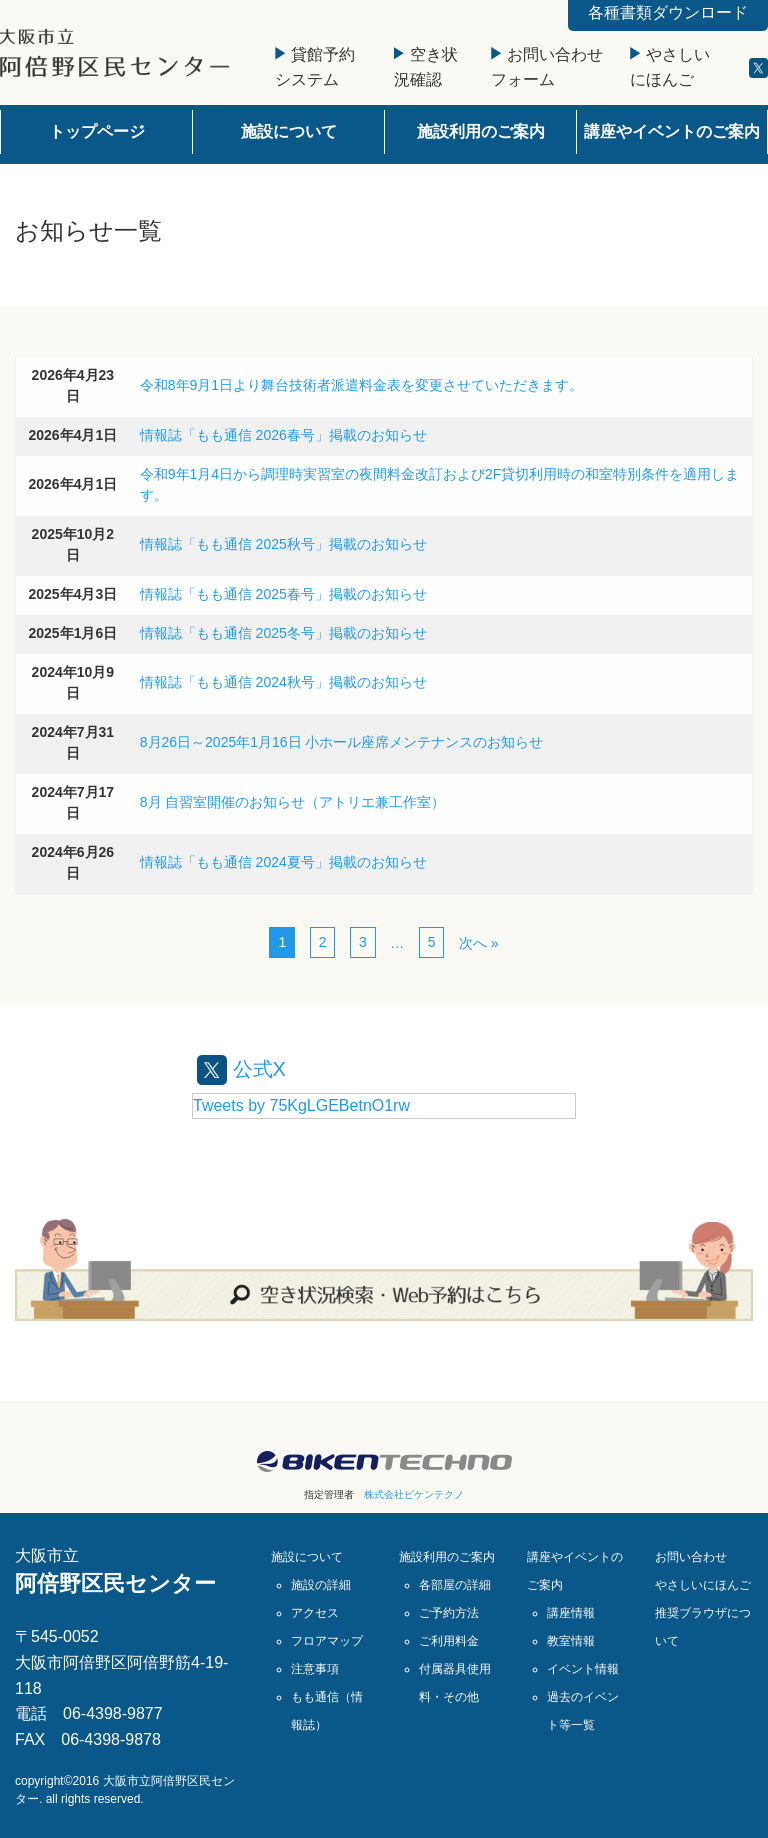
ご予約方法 (449, 1613)
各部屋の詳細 (455, 1585)
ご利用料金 (449, 1641)
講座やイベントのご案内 (672, 131)
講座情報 (571, 1613)
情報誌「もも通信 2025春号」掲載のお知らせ (283, 594)
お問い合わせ (691, 1557)
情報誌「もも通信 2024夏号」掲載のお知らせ (283, 862)
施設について (289, 131)
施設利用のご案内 (481, 131)
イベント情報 (583, 1669)
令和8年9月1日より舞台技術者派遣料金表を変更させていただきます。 (361, 385)
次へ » (479, 943)
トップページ (97, 131)
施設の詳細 (321, 1585)
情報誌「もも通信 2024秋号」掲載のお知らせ (283, 682)
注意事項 (315, 1669)
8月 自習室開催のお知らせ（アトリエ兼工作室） (293, 802)
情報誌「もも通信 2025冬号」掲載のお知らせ (283, 633)
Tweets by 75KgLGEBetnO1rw (301, 1105)
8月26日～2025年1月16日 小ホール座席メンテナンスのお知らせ (342, 742)
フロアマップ (327, 1641)
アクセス (315, 1613)
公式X (241, 1069)
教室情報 (571, 1641)
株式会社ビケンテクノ (414, 1494)
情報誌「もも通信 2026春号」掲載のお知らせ (283, 435)
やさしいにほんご (703, 1585)
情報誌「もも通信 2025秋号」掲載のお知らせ (283, 544)
